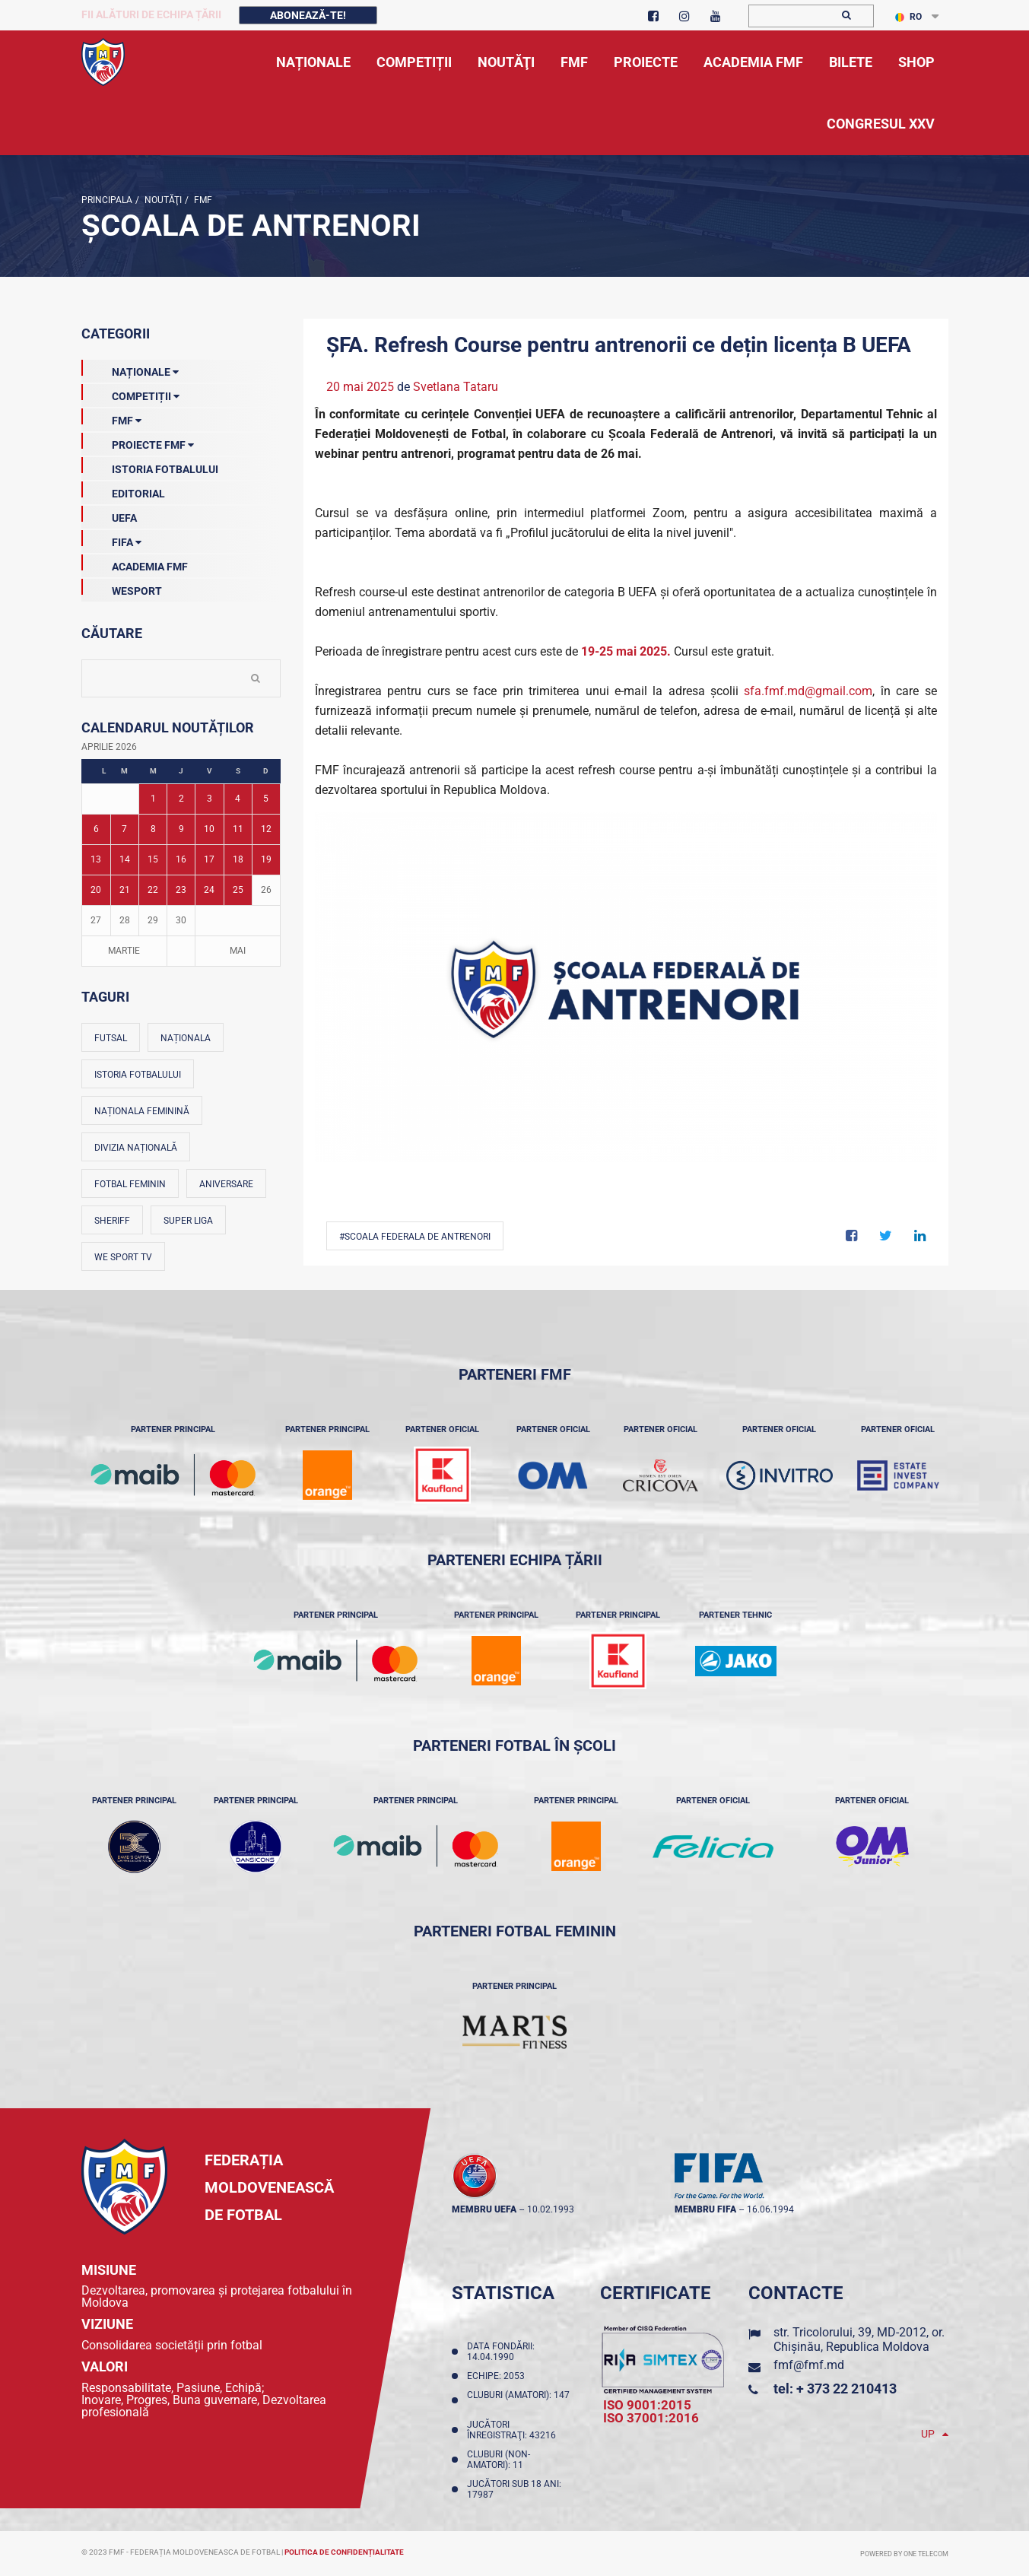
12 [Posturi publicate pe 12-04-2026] (266, 829)
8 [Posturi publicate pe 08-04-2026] (153, 829)
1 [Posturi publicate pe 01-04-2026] (153, 798)
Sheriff (112, 1220)
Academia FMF (134, 563)
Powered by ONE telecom (904, 2554)
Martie (124, 950)
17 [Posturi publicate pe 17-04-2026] (209, 859)
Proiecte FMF (137, 442)
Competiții (130, 393)
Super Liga (188, 1220)
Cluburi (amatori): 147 (518, 2400)
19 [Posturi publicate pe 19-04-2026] (266, 859)
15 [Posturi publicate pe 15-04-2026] (153, 859)
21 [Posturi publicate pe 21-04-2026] (124, 890)
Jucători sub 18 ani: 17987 (514, 2489)
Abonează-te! (308, 15)
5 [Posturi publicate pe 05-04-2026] (265, 798)
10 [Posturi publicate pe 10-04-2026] (209, 829)
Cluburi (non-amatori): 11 (498, 2459)
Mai (238, 950)
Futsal (110, 1038)
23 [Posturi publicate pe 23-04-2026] (181, 890)
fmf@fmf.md (808, 2365)
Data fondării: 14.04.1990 (501, 2351)
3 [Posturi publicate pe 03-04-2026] (209, 798)
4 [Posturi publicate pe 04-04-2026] (237, 798)
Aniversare (226, 1184)
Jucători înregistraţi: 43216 (514, 2430)
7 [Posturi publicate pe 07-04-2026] (124, 829)
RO (908, 16)
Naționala (185, 1038)
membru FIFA (705, 2209)
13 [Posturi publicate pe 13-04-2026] (96, 859)
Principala (106, 200)
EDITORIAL (123, 490)
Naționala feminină (141, 1111)
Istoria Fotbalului (149, 466)
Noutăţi (162, 200)
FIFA (111, 539)
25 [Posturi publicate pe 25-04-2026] (238, 890)
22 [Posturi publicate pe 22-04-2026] (153, 890)
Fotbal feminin (130, 1184)
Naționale (130, 369)
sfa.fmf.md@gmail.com (808, 691)
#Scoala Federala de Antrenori (415, 1236)
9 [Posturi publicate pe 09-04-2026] (181, 829)
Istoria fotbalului (137, 1074)
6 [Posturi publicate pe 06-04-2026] (96, 829)
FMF (202, 200)
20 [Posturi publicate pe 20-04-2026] (96, 890)
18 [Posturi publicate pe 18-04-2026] (238, 859)
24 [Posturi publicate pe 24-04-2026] (209, 890)
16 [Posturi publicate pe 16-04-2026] (181, 859)
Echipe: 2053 (498, 2376)
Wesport (121, 588)
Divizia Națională (135, 1147)
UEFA (109, 515)
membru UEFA (484, 2209)
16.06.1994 (770, 2209)
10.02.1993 (550, 2209)
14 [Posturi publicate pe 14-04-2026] (124, 859)
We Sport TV (123, 1257)
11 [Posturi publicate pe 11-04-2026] (238, 829)
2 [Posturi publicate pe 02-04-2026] (181, 798)
